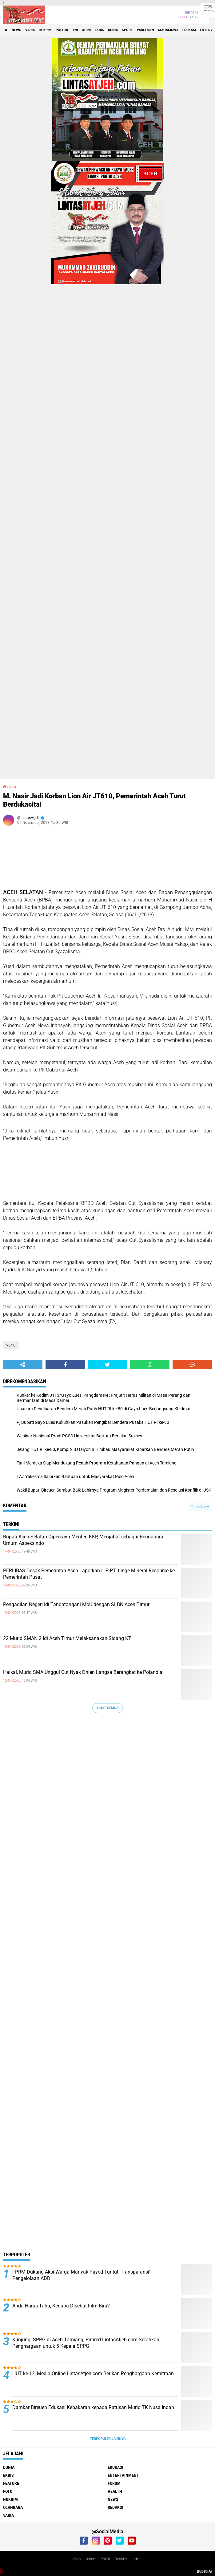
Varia (77, 2559)
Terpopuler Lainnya (107, 2439)
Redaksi (121, 2559)
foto (7, 2491)
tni (75, 30)
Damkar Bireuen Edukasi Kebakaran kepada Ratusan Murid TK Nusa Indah (93, 2407)
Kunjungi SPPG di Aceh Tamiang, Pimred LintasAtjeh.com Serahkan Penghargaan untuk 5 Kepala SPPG (85, 2343)
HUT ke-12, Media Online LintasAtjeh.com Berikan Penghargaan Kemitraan (93, 2373)
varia (30, 30)
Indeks (137, 2559)
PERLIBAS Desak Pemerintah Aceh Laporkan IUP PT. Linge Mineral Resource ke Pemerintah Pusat (89, 1574)
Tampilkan (200, 1507)
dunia (113, 30)
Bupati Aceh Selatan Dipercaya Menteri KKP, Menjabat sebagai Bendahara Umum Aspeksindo (83, 1540)
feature (11, 2483)
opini (86, 30)
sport (127, 30)
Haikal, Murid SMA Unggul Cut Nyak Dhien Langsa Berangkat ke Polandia (82, 1672)
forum (114, 2483)
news (16, 30)
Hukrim (91, 2559)
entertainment (123, 2475)
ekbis (99, 30)
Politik (106, 2559)
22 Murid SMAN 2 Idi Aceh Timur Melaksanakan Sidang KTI (68, 1638)
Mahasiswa (168, 30)
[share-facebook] (65, 1364)
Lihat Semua (107, 1708)
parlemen (145, 30)
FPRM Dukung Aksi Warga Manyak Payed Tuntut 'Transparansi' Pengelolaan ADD (81, 2275)
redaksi (115, 2507)
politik (62, 30)
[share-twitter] (107, 1364)
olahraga (13, 2507)
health (115, 2491)
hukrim (45, 30)
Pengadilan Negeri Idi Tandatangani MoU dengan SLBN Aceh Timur (76, 1604)
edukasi (189, 30)
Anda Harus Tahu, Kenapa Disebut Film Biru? (61, 2306)
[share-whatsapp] (149, 1364)
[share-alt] (22, 1364)
